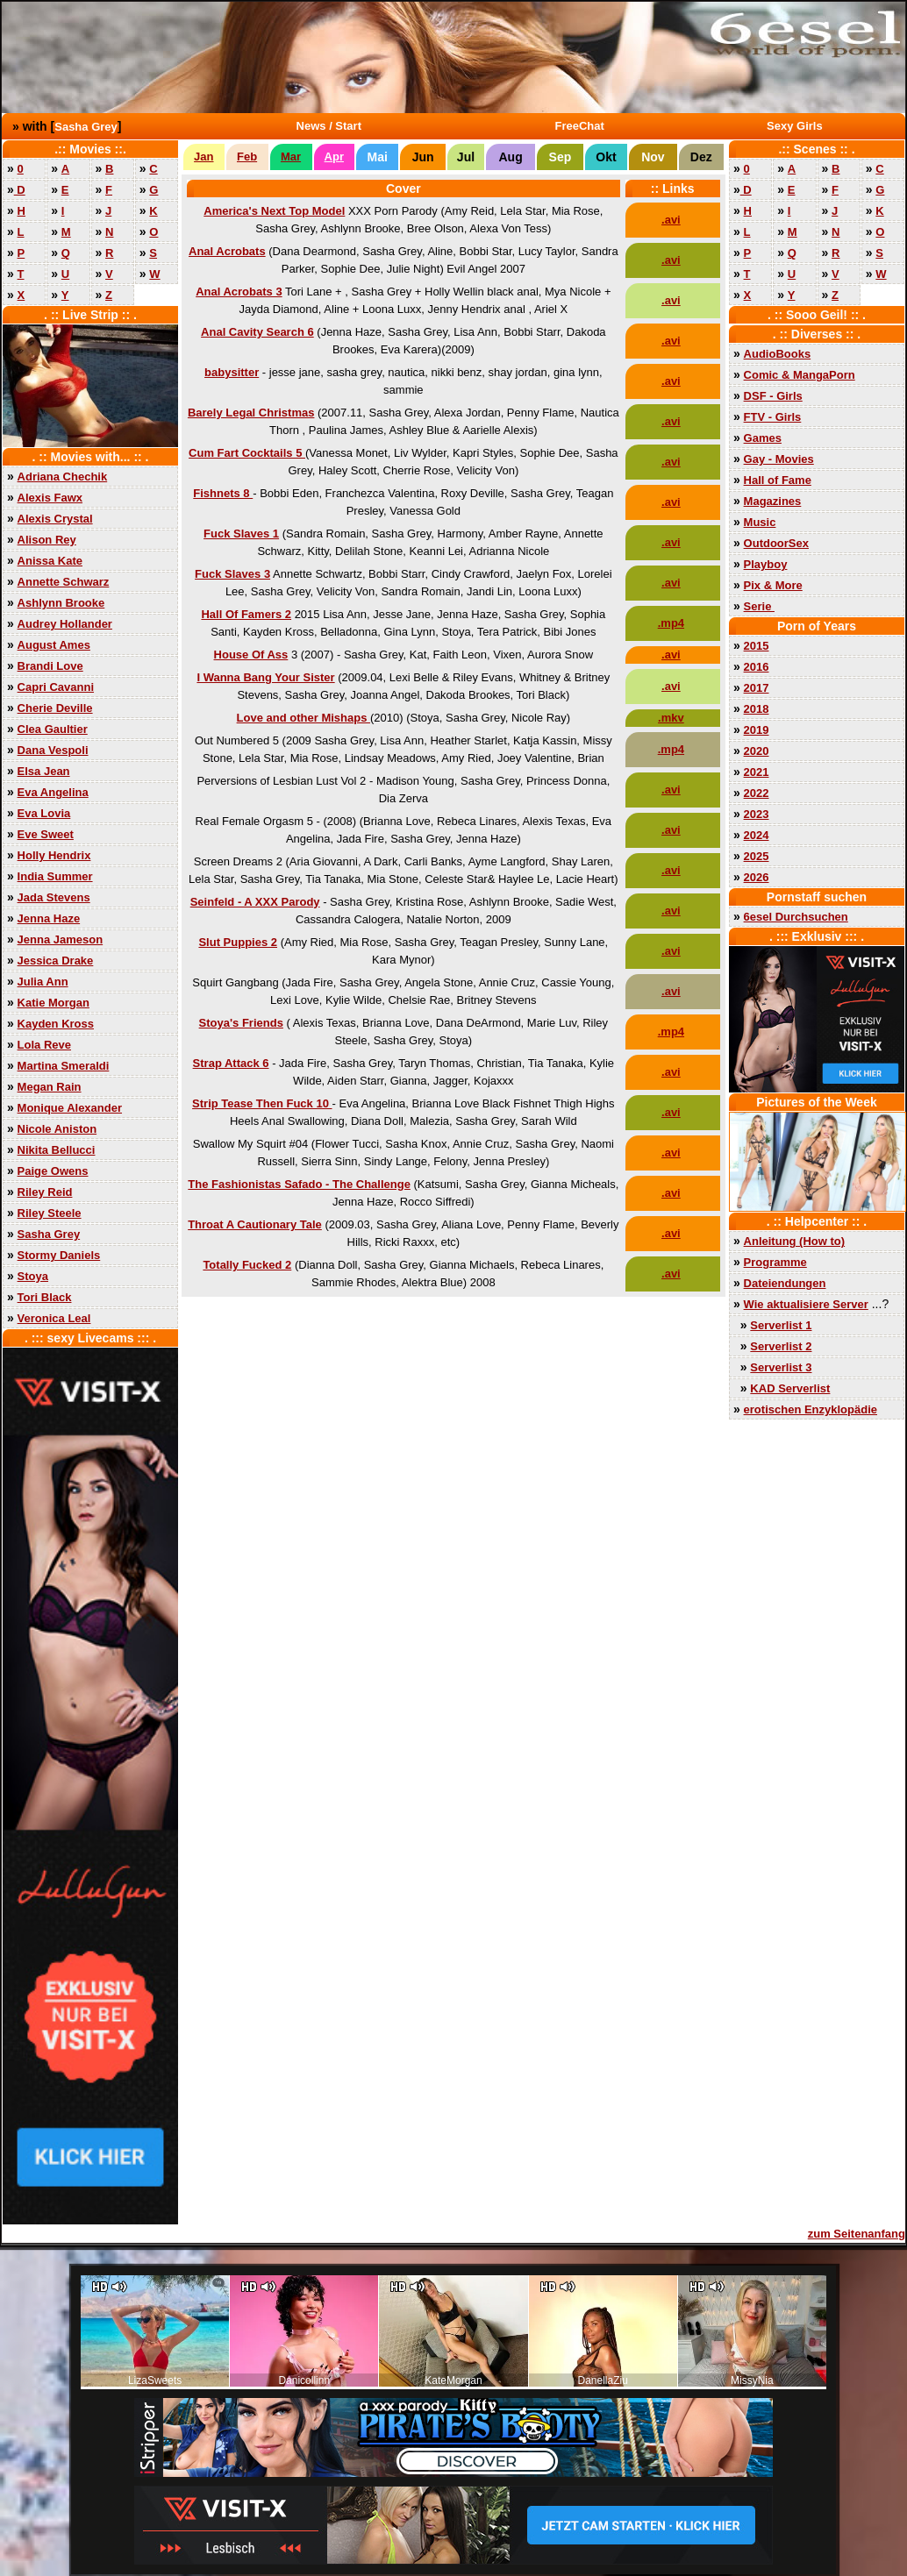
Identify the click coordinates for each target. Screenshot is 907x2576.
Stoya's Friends (241, 1022)
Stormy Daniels (59, 1255)
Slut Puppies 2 (237, 942)
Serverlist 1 (780, 1325)
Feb (247, 156)
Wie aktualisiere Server (806, 1304)
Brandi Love (50, 665)
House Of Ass (251, 654)
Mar (291, 156)
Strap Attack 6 (231, 1063)
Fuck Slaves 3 (232, 573)
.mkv (671, 717)
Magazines (773, 501)
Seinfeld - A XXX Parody (255, 901)
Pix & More (773, 585)
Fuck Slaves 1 (241, 533)
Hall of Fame (777, 480)
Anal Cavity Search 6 (257, 331)
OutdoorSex (776, 543)
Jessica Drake (56, 960)
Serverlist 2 (780, 1346)
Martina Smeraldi (64, 1065)
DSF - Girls (773, 395)
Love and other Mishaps (303, 717)
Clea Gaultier (53, 729)
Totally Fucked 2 (247, 1264)
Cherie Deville (55, 708)
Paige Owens (53, 1171)
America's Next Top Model (274, 210)
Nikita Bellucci (57, 1149)
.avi (671, 219)
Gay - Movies (779, 459)
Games (763, 438)
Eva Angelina (53, 792)
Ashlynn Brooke (61, 602)
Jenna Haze (49, 918)
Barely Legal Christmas (251, 412)
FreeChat (579, 125)
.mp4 (671, 623)
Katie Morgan (53, 1002)
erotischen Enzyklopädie (810, 1409)
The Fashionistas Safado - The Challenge (299, 1184)
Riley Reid (45, 1192)
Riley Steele (50, 1213)
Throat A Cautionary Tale (255, 1224)
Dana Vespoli (53, 750)
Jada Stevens (54, 897)
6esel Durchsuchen (796, 916)
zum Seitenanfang (856, 2233)
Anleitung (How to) (795, 1241)
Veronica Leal (54, 1318)
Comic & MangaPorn (799, 374)
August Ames (54, 644)
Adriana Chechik (63, 476)
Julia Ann (43, 981)
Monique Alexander (70, 1107)
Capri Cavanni (56, 687)
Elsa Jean (44, 771)
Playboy (766, 564)
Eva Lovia (44, 813)
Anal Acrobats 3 (239, 291)
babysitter (231, 372)
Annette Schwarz (64, 581)
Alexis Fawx (50, 497)
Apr (334, 156)
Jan (203, 156)
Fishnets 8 (223, 493)
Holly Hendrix (54, 855)
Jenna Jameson (61, 939)
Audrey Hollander (65, 623)
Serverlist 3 (780, 1367)
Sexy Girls (795, 125)
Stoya (33, 1276)
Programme (775, 1262)
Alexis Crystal (55, 518)
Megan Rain (50, 1086)
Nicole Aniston (57, 1128)
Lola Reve (44, 1044)
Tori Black (45, 1297)
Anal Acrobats (227, 251)
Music (760, 522)
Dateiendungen (785, 1283)
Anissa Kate (50, 560)
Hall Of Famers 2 (246, 614)
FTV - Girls (773, 416)
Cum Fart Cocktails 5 (247, 452)
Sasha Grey (86, 126)
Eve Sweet (46, 834)
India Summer (55, 876)
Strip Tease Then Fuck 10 (262, 1103)
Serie (759, 606)
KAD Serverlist (790, 1388)
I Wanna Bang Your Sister (265, 677)
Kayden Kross (56, 1023)
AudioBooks (777, 353)
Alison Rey (47, 539)
